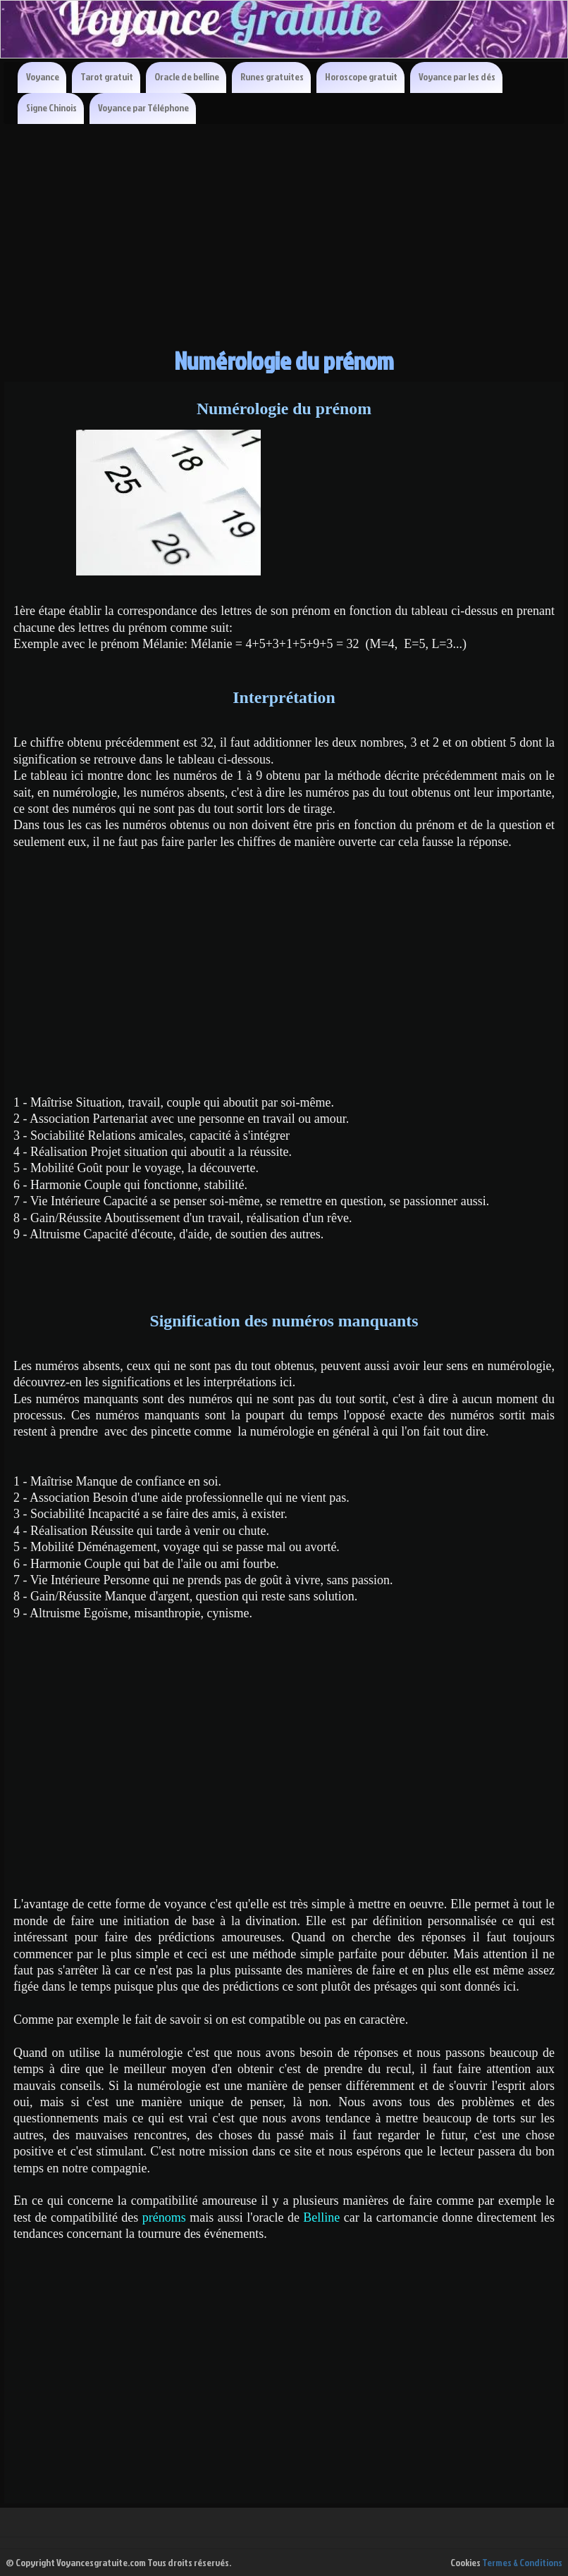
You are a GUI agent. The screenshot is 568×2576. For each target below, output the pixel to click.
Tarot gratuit (106, 76)
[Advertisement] (284, 229)
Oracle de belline (186, 76)
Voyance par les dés (457, 76)
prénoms (166, 2217)
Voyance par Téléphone (143, 107)
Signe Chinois (51, 107)
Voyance (42, 76)
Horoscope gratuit (361, 76)
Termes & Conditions (522, 2562)
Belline (323, 2217)
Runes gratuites (272, 76)
